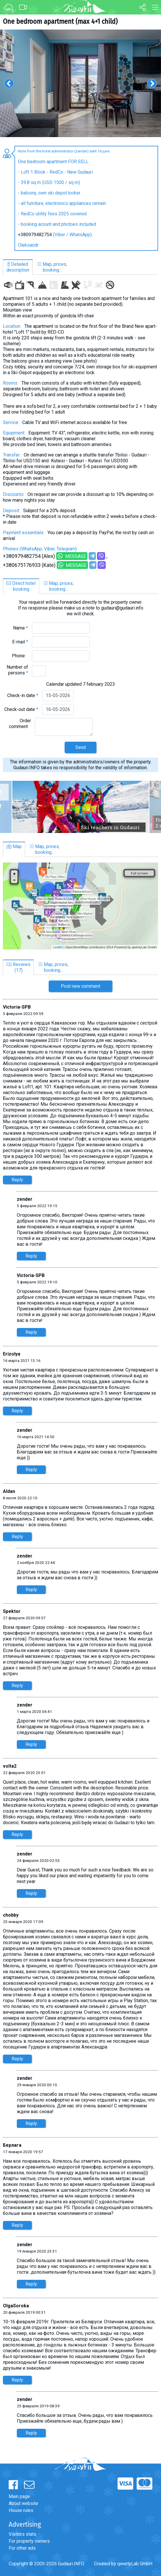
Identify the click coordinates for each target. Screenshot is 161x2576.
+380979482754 (35, 234)
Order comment (20, 723)
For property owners (29, 2541)
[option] (80, 83)
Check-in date (22, 695)
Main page (19, 2496)
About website (23, 2503)
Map (14, 846)
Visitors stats (22, 2534)
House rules (21, 2510)
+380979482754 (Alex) (29, 556)
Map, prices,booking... (52, 267)
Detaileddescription (17, 267)
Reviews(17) (18, 967)
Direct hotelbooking (21, 586)
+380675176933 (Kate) (29, 565)
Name (20, 628)
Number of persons (17, 670)
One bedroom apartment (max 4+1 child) (60, 21)
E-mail (20, 642)
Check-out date (21, 709)
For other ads (22, 2548)
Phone (20, 655)
